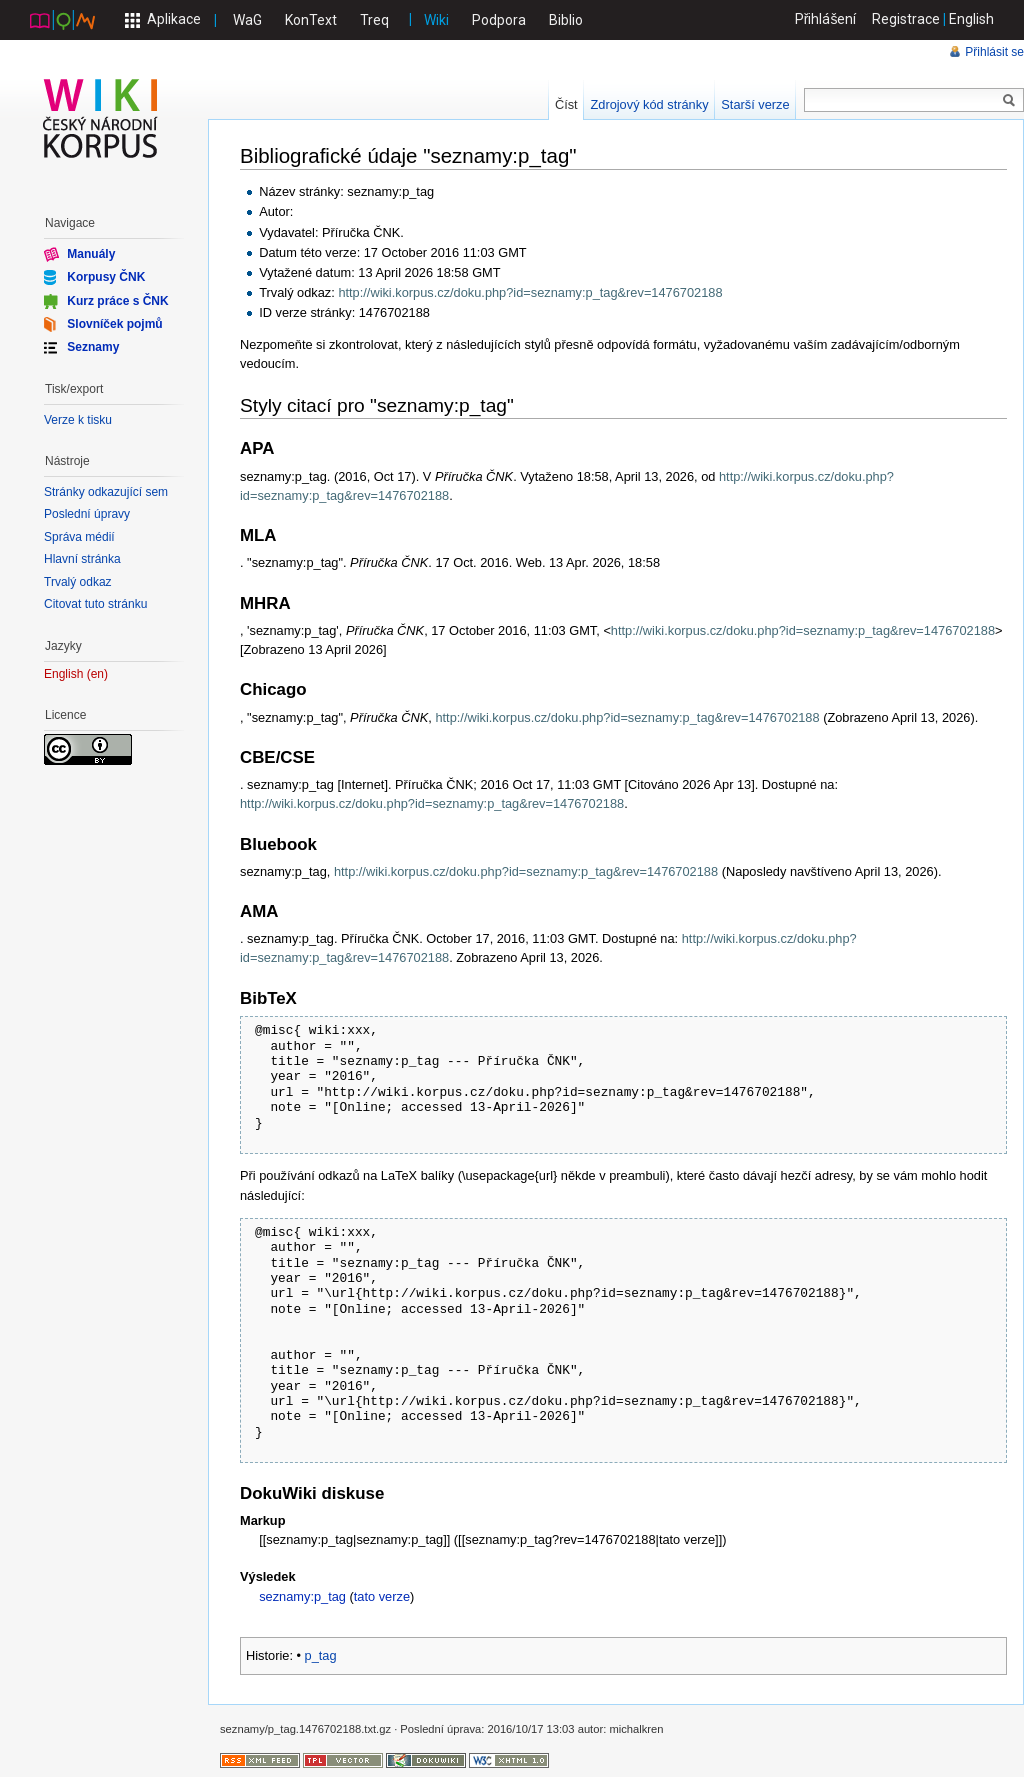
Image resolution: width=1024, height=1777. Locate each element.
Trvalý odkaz (78, 582)
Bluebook (278, 844)
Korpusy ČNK (106, 277)
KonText (311, 20)
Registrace (906, 19)
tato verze (382, 1596)
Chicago (273, 689)
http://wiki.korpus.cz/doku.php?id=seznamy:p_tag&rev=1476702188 (530, 292)
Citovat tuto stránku (95, 604)
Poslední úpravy (87, 514)
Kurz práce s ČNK (117, 300)
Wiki (436, 20)
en (97, 674)
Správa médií (79, 537)
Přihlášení (826, 19)
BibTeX (268, 998)
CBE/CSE (277, 757)
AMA (259, 911)
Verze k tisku (78, 420)
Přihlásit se (994, 52)
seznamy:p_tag (302, 1596)
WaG (247, 20)
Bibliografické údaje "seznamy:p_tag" (408, 155)
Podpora (499, 20)
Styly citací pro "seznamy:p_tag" (377, 405)
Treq (374, 20)
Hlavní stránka (82, 559)
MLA (258, 535)
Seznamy (93, 347)
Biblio (566, 20)
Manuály (91, 254)
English (971, 19)
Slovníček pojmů (114, 324)
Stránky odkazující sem (106, 492)
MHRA (265, 603)
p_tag (321, 1655)
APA (257, 448)
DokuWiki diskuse (312, 1493)
